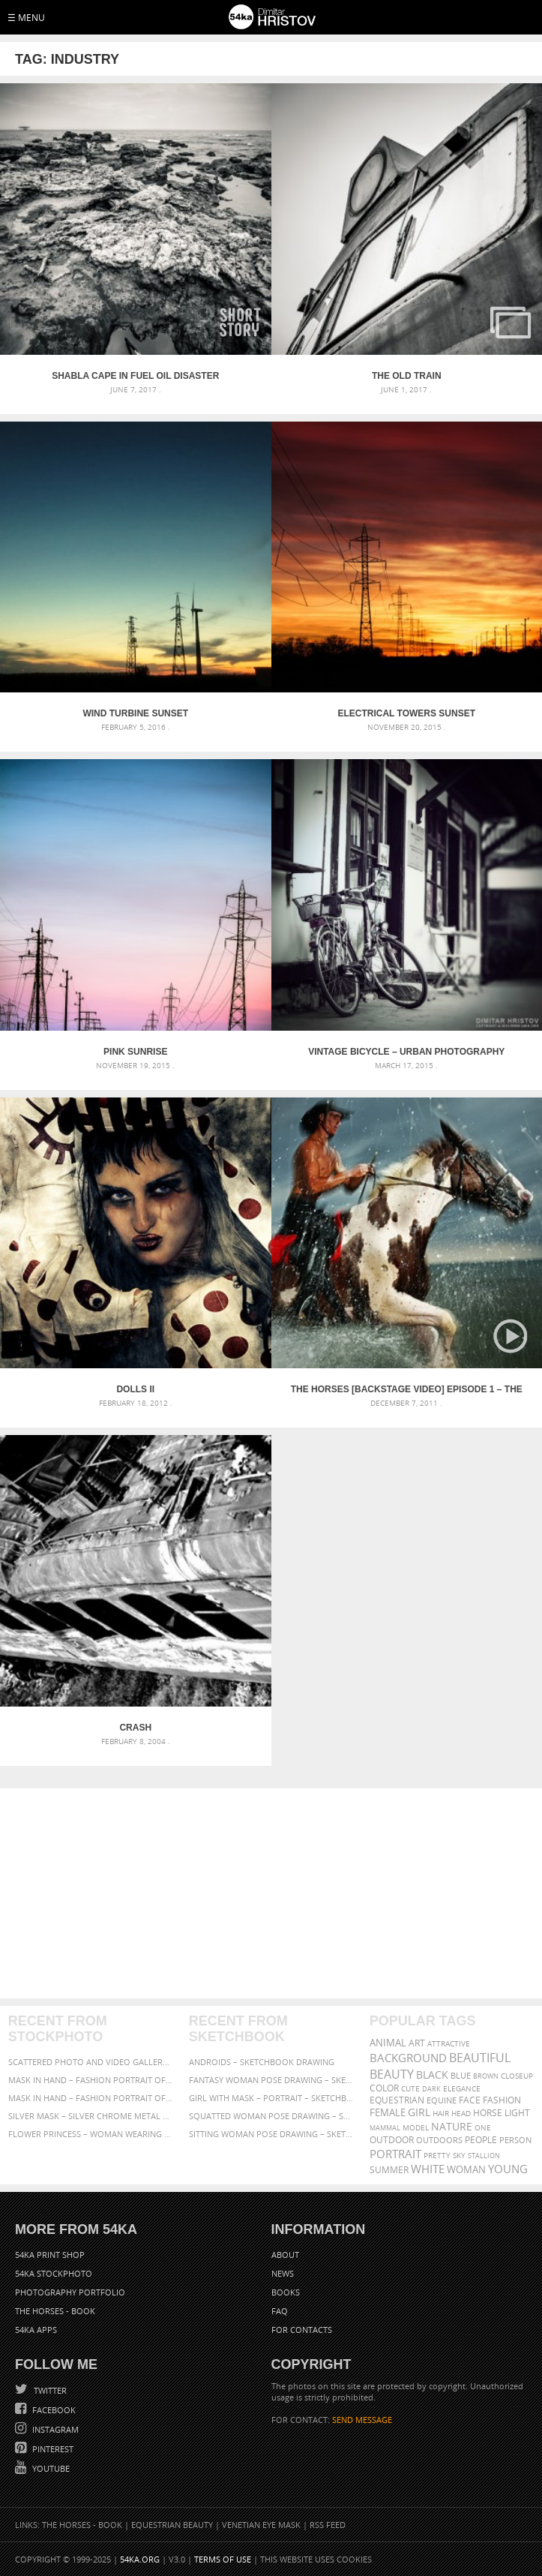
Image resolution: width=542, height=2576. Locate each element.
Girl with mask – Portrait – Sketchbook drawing (271, 2097)
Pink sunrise (135, 1051)
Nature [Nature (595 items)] (451, 2126)
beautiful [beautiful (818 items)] (480, 2057)
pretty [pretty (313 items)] (437, 2155)
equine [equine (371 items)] (442, 2100)
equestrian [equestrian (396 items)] (397, 2100)
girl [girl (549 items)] (419, 2112)
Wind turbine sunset (135, 713)
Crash (135, 1727)
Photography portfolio (70, 2292)
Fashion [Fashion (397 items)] (502, 2100)
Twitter (49, 2390)
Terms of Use (222, 2559)
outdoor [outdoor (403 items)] (392, 2139)
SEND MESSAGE (362, 2419)
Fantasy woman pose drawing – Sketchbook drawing (271, 2079)
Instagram (54, 2429)
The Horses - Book (55, 2310)
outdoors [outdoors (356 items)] (439, 2140)
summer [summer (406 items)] (389, 2169)
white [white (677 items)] (428, 2168)
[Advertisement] (271, 1893)
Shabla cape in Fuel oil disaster (135, 376)
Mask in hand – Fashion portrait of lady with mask (90, 2097)
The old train (407, 376)
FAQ (279, 2310)
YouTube (50, 2468)
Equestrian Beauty (172, 2524)
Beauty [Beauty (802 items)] (392, 2074)
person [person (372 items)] (515, 2139)
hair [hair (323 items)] (441, 2113)
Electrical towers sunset (406, 713)
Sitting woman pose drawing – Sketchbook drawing (271, 2133)
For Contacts (301, 2329)
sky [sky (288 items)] (459, 2155)
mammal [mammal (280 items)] (385, 2128)
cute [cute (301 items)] (410, 2089)
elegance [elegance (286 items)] (462, 2089)
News (282, 2273)
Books (285, 2292)
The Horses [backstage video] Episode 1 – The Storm (407, 1389)
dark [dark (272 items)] (431, 2089)
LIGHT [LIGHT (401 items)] (517, 2112)
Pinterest (51, 2448)
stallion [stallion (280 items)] (484, 2155)
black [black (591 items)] (432, 2074)
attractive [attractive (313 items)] (448, 2043)
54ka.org (140, 2559)
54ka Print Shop (50, 2254)
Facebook (53, 2409)
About (285, 2254)
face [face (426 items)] (470, 2100)
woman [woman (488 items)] (466, 2169)
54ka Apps (36, 2329)
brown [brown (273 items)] (486, 2076)
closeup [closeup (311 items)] (517, 2075)
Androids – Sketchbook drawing (261, 2061)
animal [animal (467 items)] (388, 2043)
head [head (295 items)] (461, 2113)
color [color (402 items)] (384, 2088)
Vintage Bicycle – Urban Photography (406, 1051)
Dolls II (135, 1389)
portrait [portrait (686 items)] (395, 2153)
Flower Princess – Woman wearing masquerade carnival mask (90, 2133)
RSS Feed (328, 2524)
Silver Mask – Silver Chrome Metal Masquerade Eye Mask (90, 2115)
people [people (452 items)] (481, 2139)
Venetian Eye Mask (261, 2524)
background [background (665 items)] (408, 2058)
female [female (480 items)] (388, 2112)
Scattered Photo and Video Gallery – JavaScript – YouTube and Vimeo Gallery (90, 2061)
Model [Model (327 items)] (416, 2127)
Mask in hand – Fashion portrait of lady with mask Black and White (90, 2079)
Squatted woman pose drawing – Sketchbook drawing (271, 2115)
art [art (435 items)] (417, 2043)
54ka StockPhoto (53, 2273)
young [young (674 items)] (508, 2168)
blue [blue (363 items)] (461, 2075)
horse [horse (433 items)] (487, 2112)
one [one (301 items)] (483, 2128)
